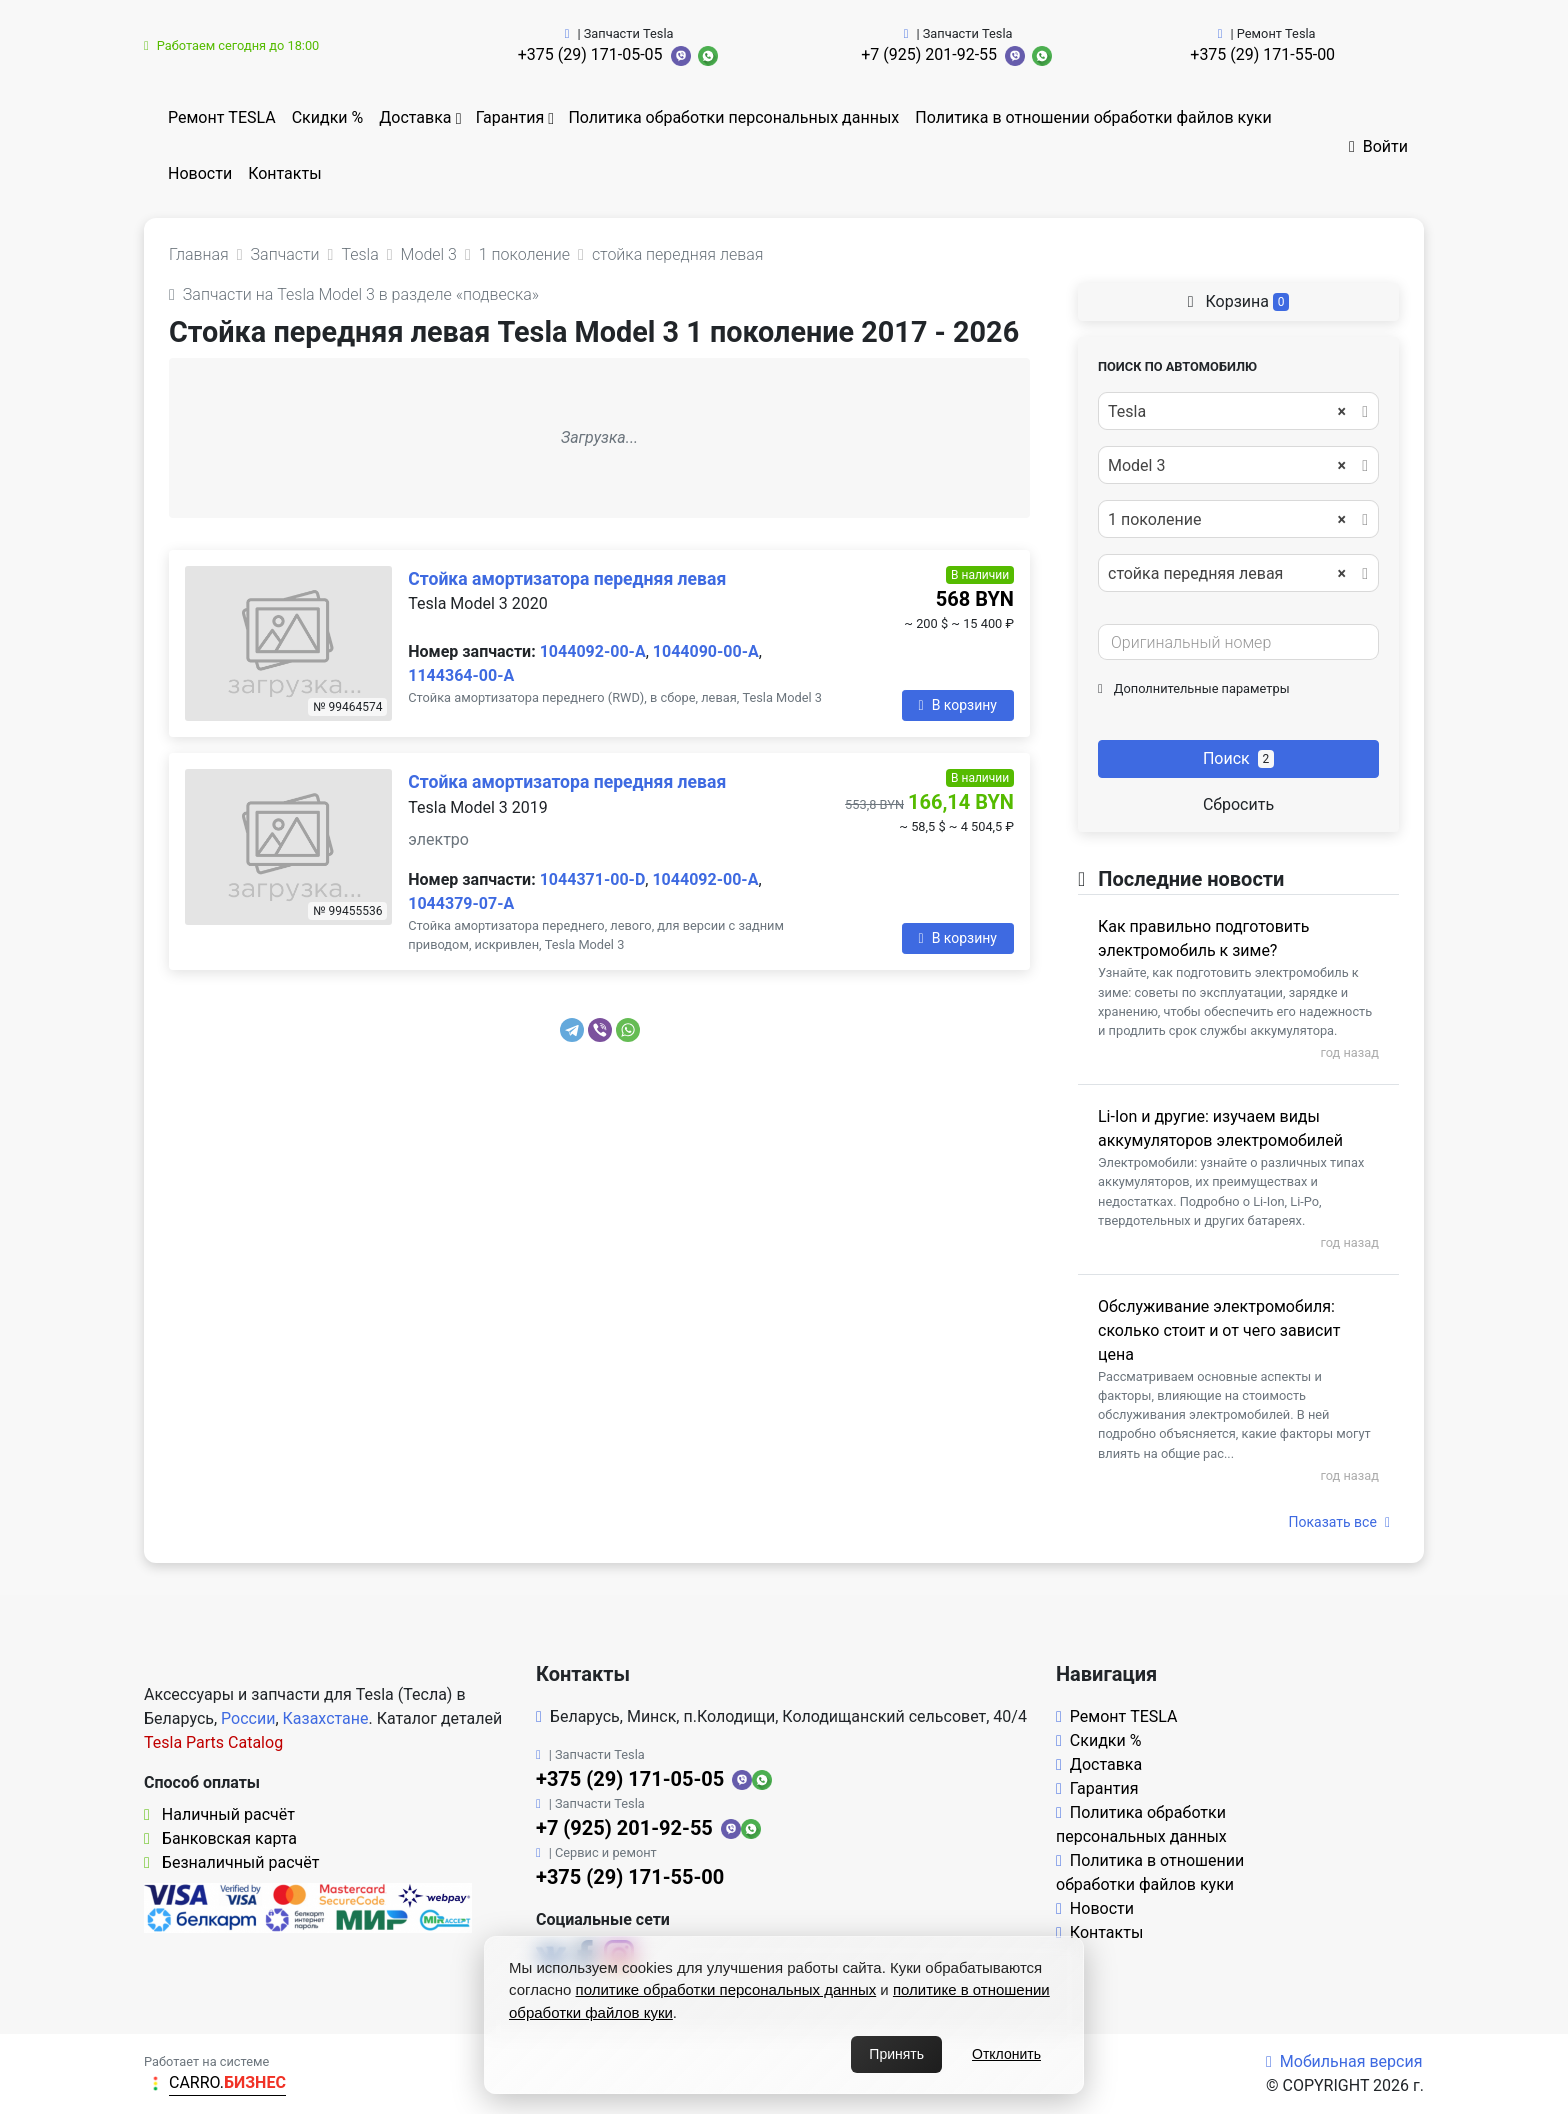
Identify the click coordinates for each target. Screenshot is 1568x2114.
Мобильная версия (1344, 2061)
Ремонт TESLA (222, 117)
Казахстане (326, 1718)
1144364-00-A (461, 675)
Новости (200, 173)
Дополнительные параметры (1194, 688)
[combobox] (1238, 411)
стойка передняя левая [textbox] (1227, 574)
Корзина (1239, 301)
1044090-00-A (706, 651)
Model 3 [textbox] (1227, 466)
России (248, 1718)
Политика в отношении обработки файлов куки (1093, 117)
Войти (1378, 146)
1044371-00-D (593, 879)
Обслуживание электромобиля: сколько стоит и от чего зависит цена (1219, 1330)
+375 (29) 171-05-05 (590, 54)
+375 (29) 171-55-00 (1262, 54)
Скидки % (328, 117)
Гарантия (510, 117)
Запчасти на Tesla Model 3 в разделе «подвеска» (354, 294)
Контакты (284, 173)
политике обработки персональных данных (726, 1989)
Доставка (415, 117)
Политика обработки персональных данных (733, 117)
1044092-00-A (593, 651)
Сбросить (1238, 804)
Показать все (1339, 1522)
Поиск (1238, 758)
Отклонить (1006, 2054)
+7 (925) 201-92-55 (929, 54)
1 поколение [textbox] (1227, 520)
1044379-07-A (461, 903)
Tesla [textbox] (1227, 412)
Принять (896, 2054)
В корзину (958, 705)
